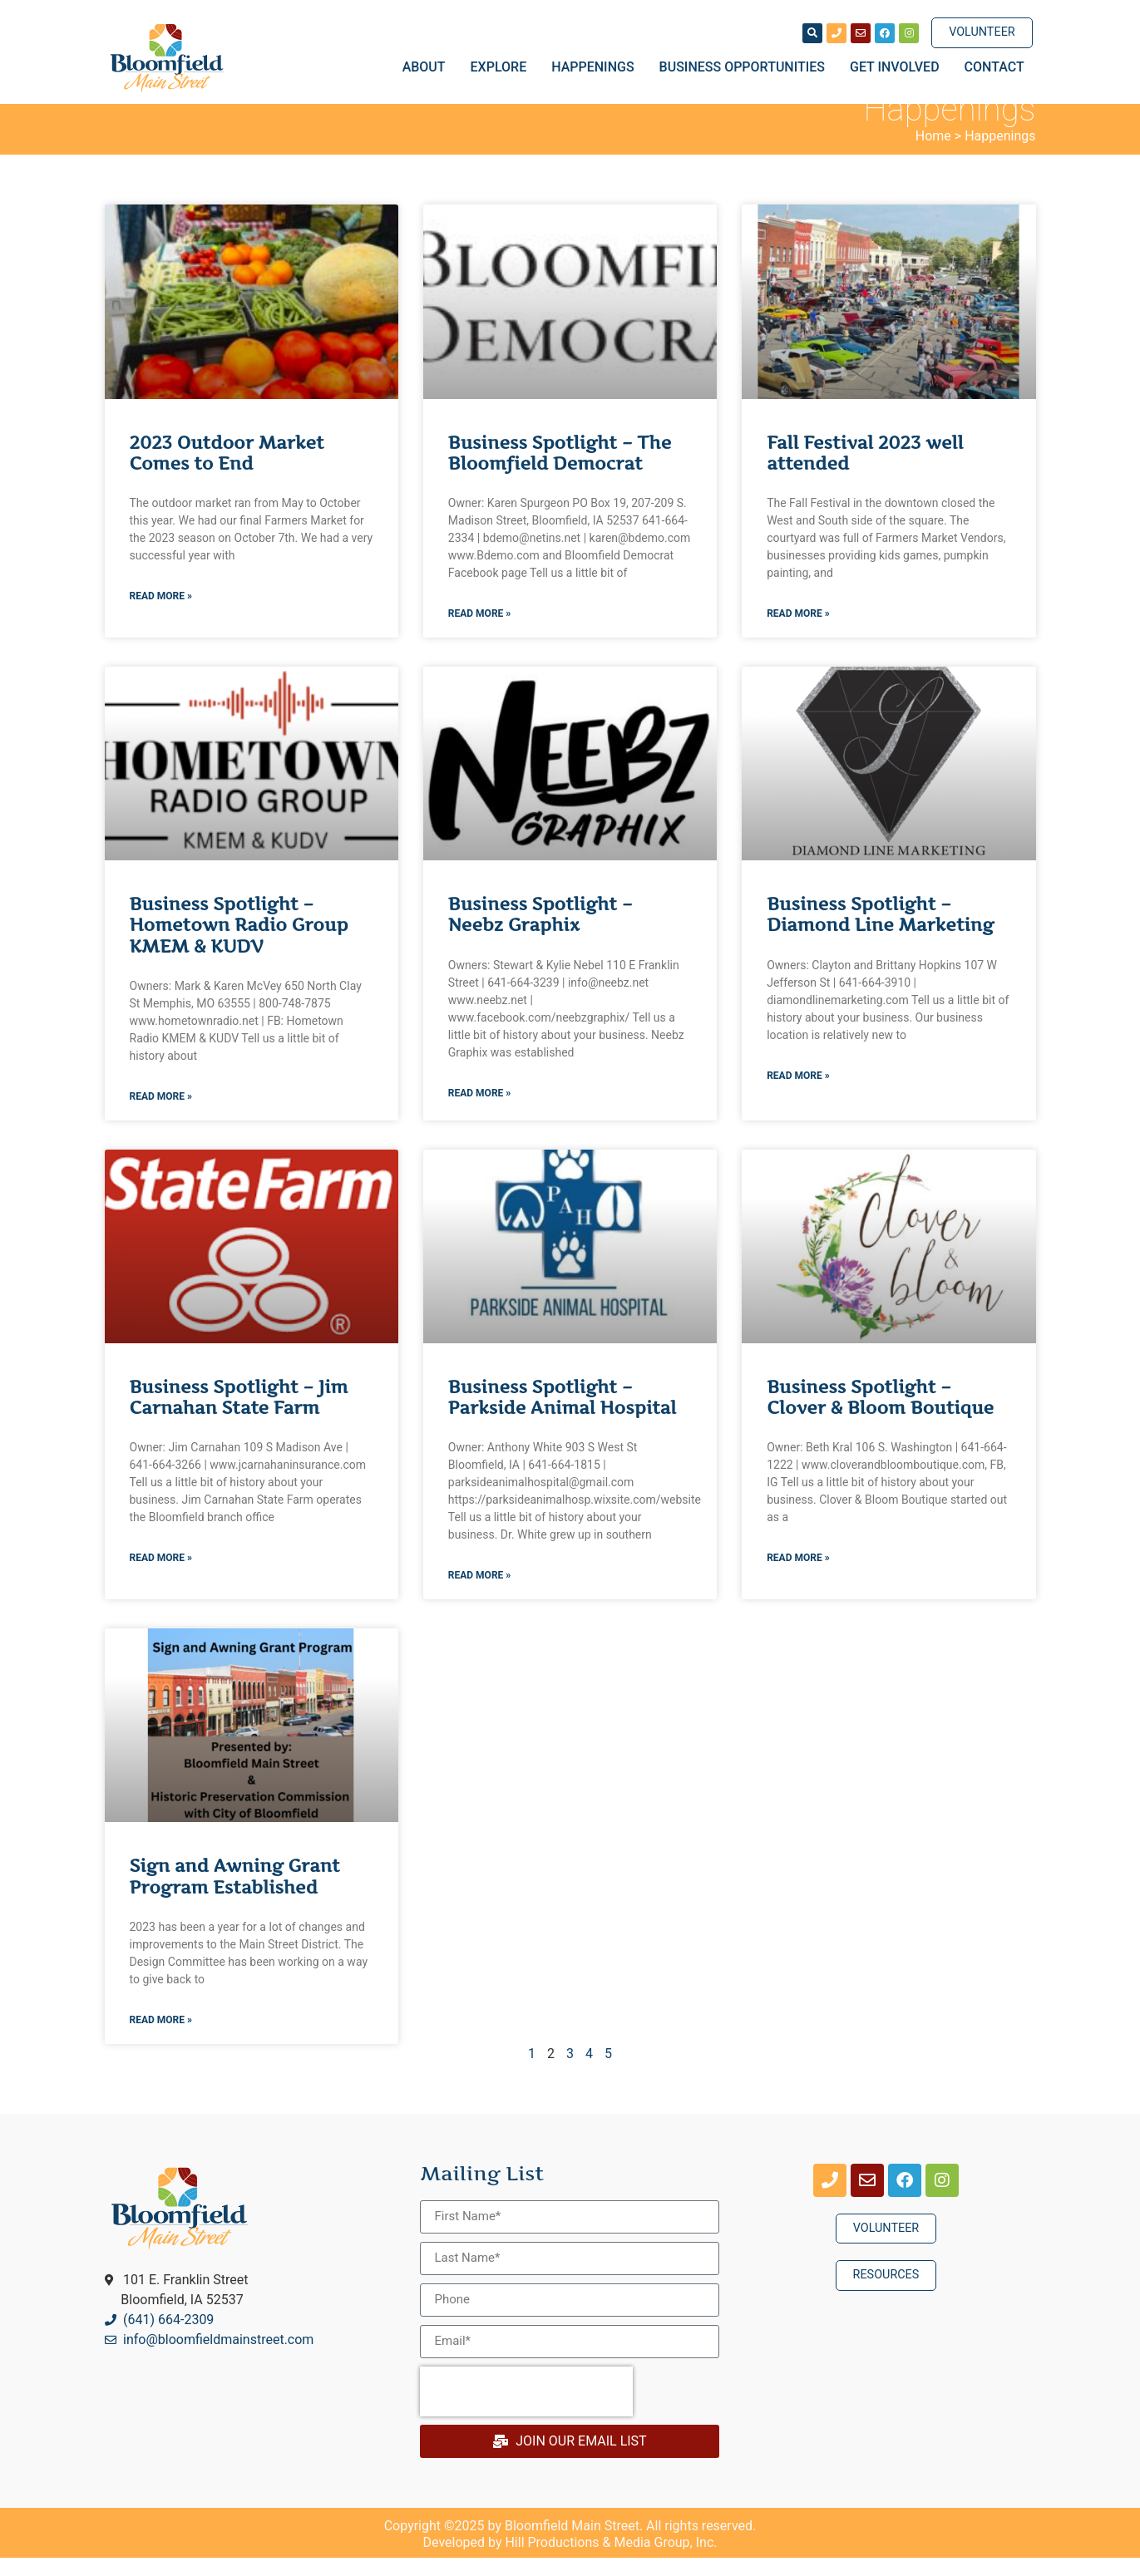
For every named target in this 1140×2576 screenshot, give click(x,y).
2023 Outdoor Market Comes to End (227, 471)
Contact (994, 67)
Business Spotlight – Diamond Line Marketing (880, 933)
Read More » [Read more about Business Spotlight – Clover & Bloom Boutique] (798, 1577)
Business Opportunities (746, 67)
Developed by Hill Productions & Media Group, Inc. (570, 2561)
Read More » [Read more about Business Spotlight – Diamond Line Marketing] (798, 1094)
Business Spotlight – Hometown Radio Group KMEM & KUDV (239, 944)
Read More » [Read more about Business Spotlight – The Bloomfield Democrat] (479, 632)
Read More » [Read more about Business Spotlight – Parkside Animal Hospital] (479, 1594)
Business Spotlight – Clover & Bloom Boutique (880, 1416)
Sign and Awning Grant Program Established (235, 1895)
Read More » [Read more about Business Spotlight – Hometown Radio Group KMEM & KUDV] (161, 1115)
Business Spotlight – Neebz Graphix (540, 933)
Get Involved (899, 67)
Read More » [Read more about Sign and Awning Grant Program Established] (161, 2038)
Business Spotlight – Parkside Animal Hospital (562, 1416)
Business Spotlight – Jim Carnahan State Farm (239, 1416)
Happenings (596, 67)
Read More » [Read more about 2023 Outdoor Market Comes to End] (161, 615)
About (428, 67)
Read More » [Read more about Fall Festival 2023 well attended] (798, 632)
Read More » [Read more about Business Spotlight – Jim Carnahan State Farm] (161, 1577)
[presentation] (526, 2410)
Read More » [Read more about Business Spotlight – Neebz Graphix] (479, 1111)
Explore (503, 67)
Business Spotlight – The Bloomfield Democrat (559, 471)
